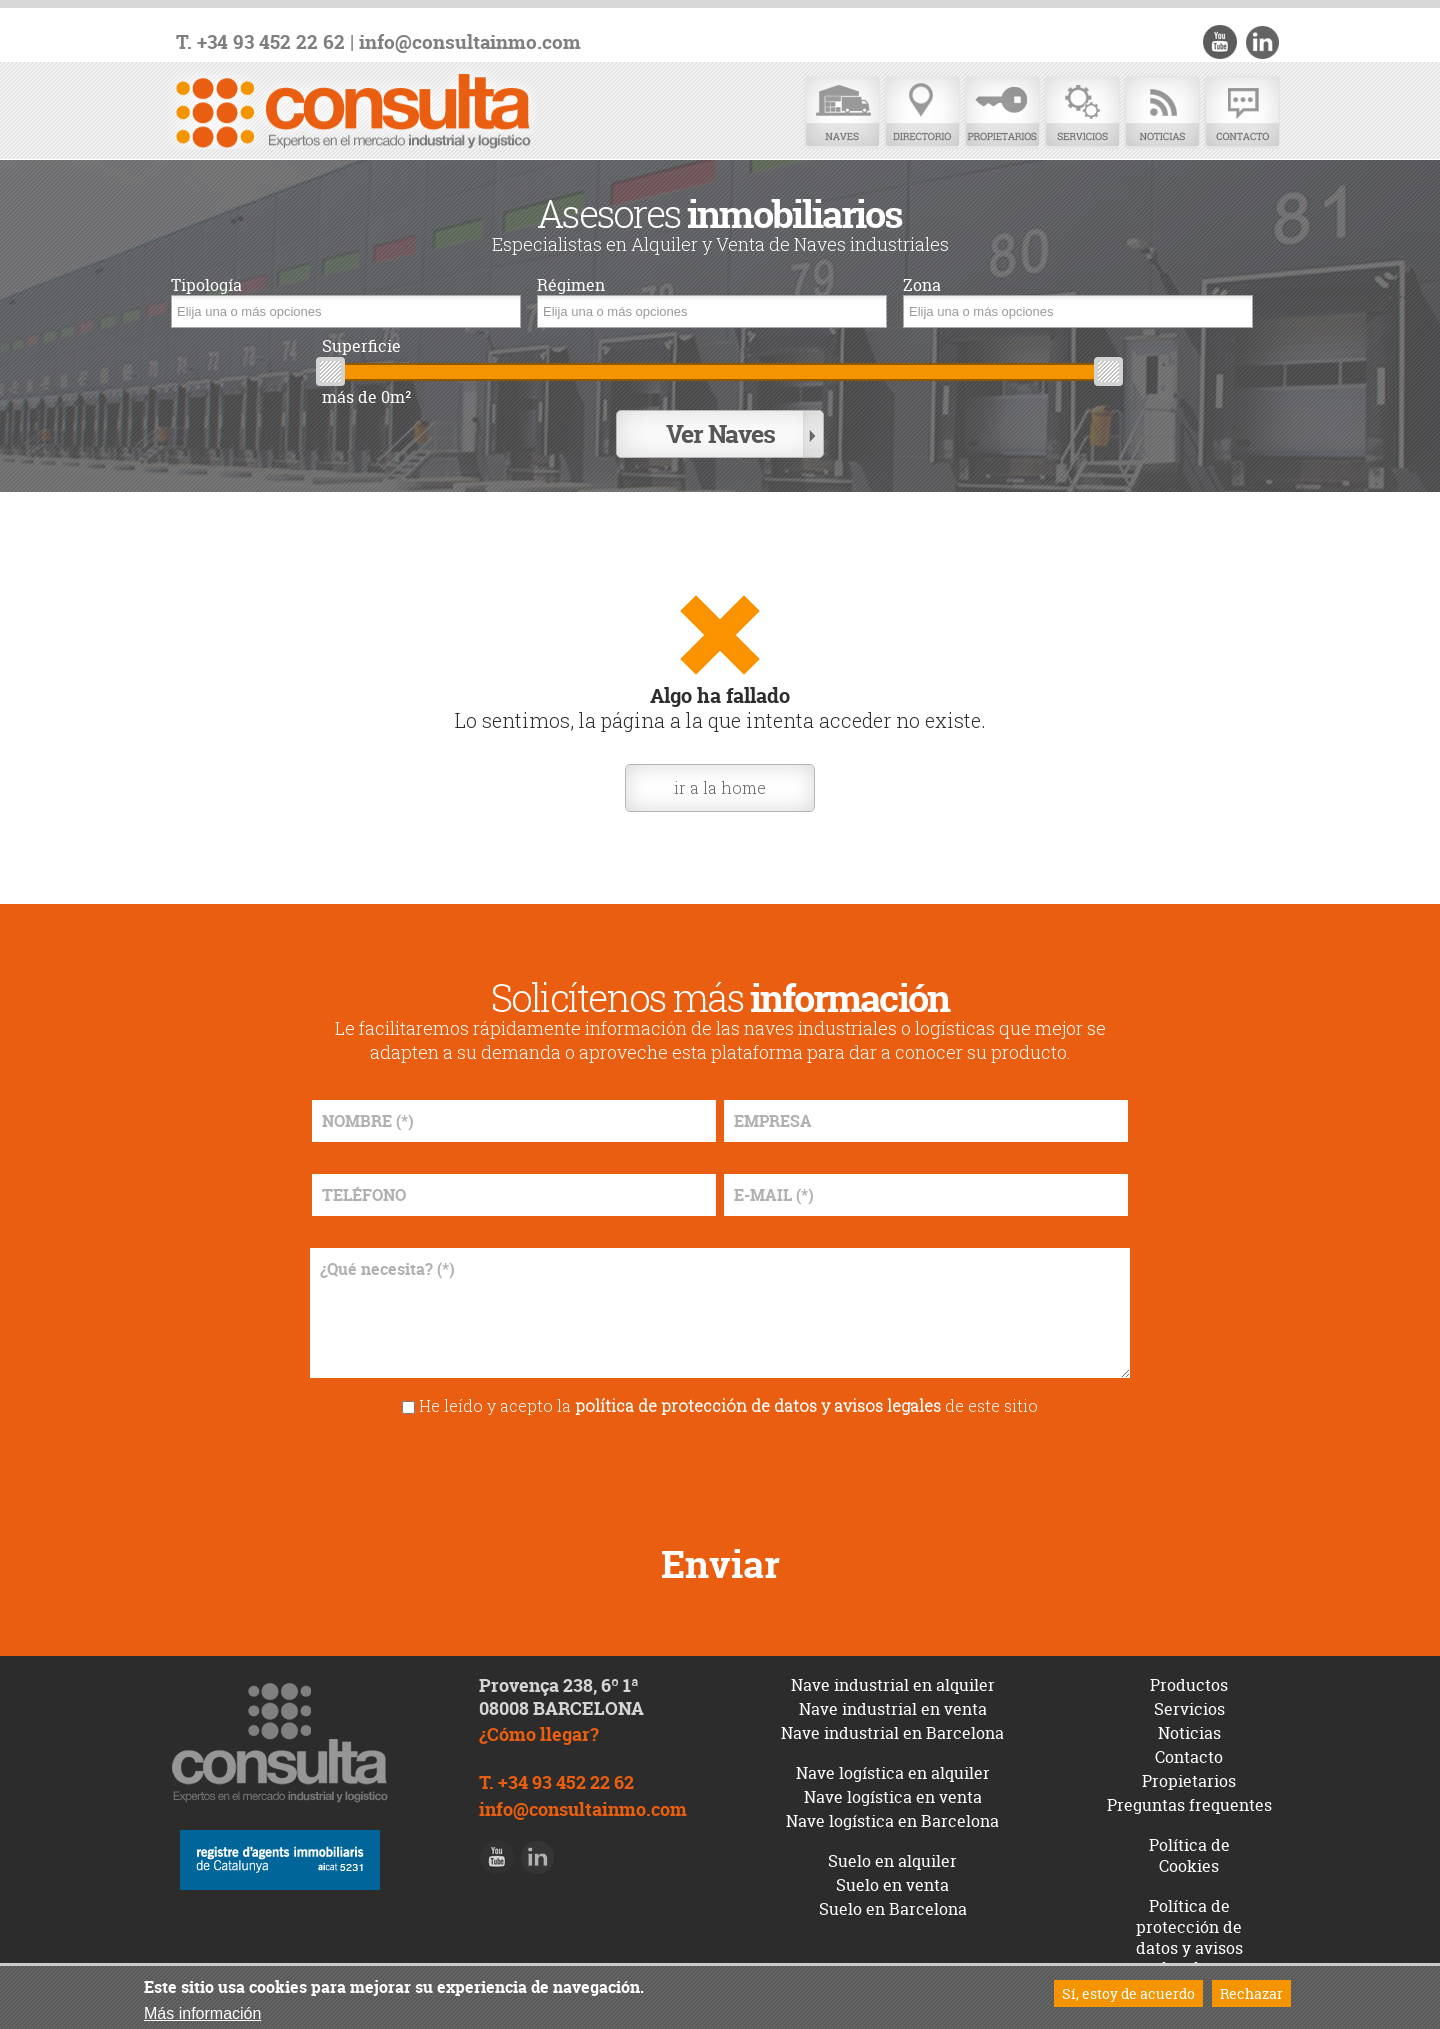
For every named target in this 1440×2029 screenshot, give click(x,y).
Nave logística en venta (893, 1796)
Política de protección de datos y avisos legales (1189, 1935)
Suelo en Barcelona (893, 1907)
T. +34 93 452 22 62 (260, 42)
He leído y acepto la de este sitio (728, 1403)
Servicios (1082, 112)
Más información (202, 2013)
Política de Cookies (1189, 1853)
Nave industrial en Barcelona (892, 1732)
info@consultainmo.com (470, 42)
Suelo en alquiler (892, 1859)
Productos (1189, 1684)
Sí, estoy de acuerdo (1128, 1993)
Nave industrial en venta (893, 1708)
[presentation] (720, 1471)
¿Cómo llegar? (539, 1732)
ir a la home (720, 785)
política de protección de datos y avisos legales (758, 1403)
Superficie (361, 346)
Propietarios (1002, 112)
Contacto (1242, 112)
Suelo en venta (892, 1883)
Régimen (571, 285)
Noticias (1162, 112)
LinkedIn (1262, 42)
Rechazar (1251, 1993)
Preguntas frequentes (1189, 1804)
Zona (922, 285)
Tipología (206, 285)
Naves (842, 112)
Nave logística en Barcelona (892, 1820)
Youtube (1221, 42)
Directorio (922, 112)
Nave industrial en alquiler (893, 1684)
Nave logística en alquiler (893, 1772)
